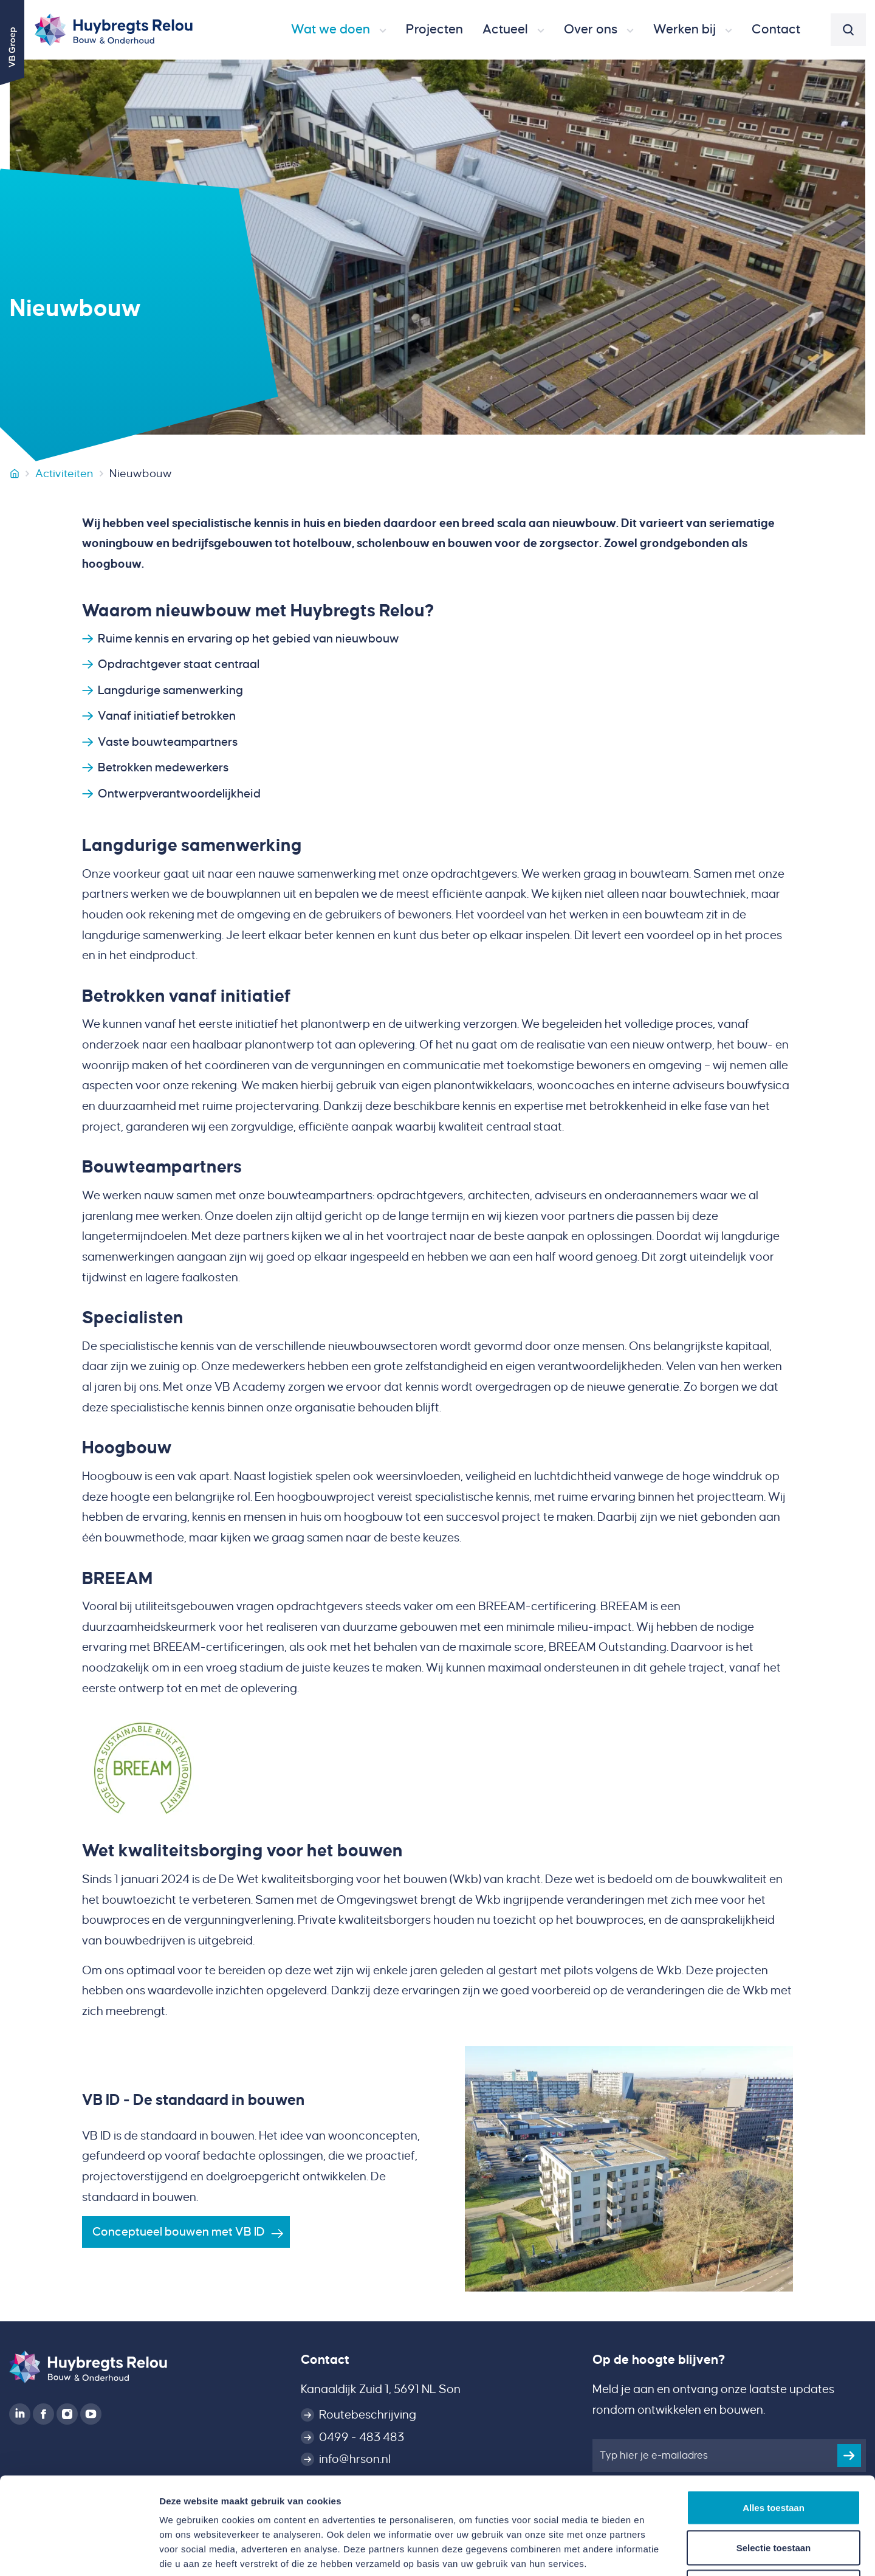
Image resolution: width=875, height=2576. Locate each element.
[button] (338, 30)
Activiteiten (64, 473)
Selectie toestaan (773, 2456)
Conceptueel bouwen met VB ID (178, 2231)
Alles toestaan (774, 2416)
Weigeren (773, 2496)
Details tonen (656, 2552)
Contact (325, 2359)
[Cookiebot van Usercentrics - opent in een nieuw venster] (79, 2552)
